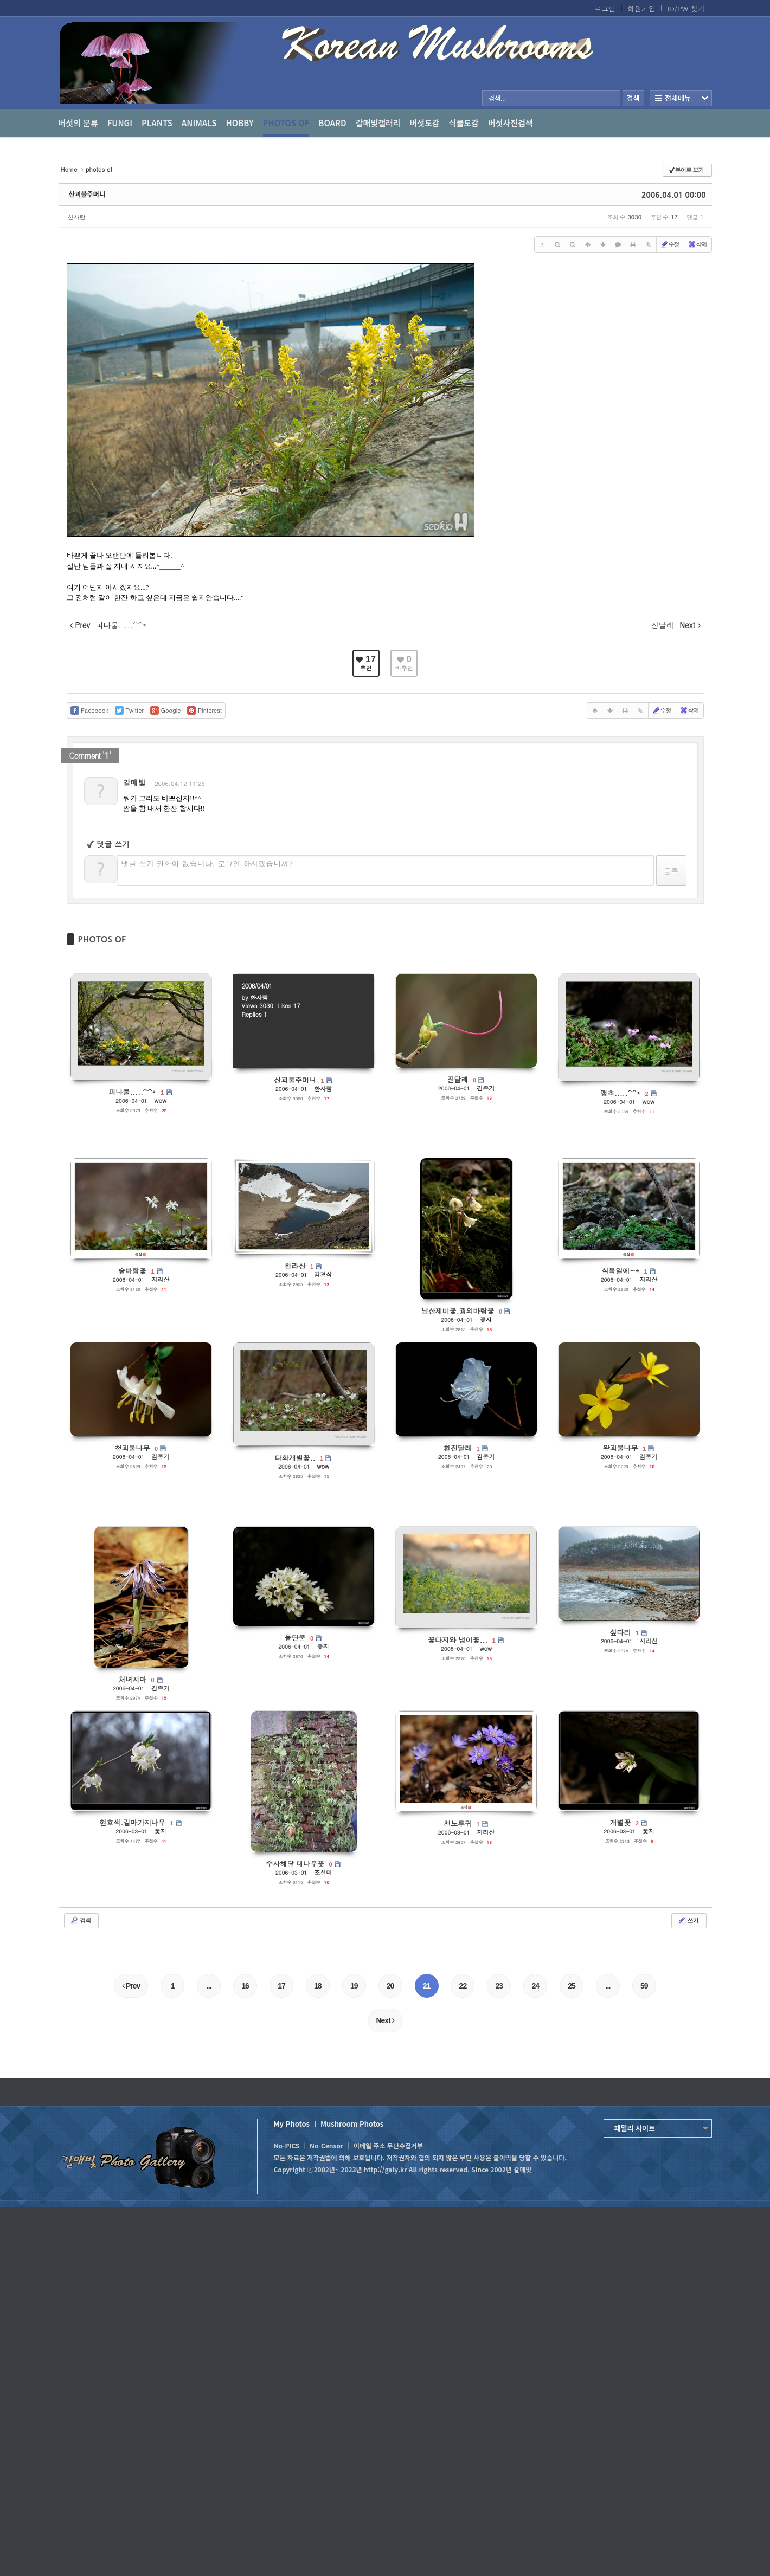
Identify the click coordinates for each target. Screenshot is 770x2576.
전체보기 (681, 98)
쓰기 (687, 1920)
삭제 (697, 244)
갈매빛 (134, 782)
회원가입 (641, 9)
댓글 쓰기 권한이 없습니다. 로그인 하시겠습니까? (207, 863)
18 (318, 1985)
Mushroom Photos (351, 2124)
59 (644, 1985)
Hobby (240, 122)
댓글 (670, 785)
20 (390, 1985)
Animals (199, 122)
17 (281, 1985)
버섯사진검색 (510, 122)
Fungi (119, 122)
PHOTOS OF (102, 939)
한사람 (77, 217)
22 (463, 1985)
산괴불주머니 (87, 194)
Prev (131, 1985)
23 (499, 1985)
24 (535, 1985)
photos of (286, 127)
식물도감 (464, 122)
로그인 (604, 9)
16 (245, 1985)
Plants (157, 122)
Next (385, 2020)
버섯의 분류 (78, 122)
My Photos (292, 2124)
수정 (669, 244)
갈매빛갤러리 (378, 122)
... (209, 1985)
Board (332, 122)
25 (571, 1985)
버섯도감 (425, 122)
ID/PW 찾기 (686, 9)
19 (354, 1985)
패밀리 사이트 (634, 2128)
